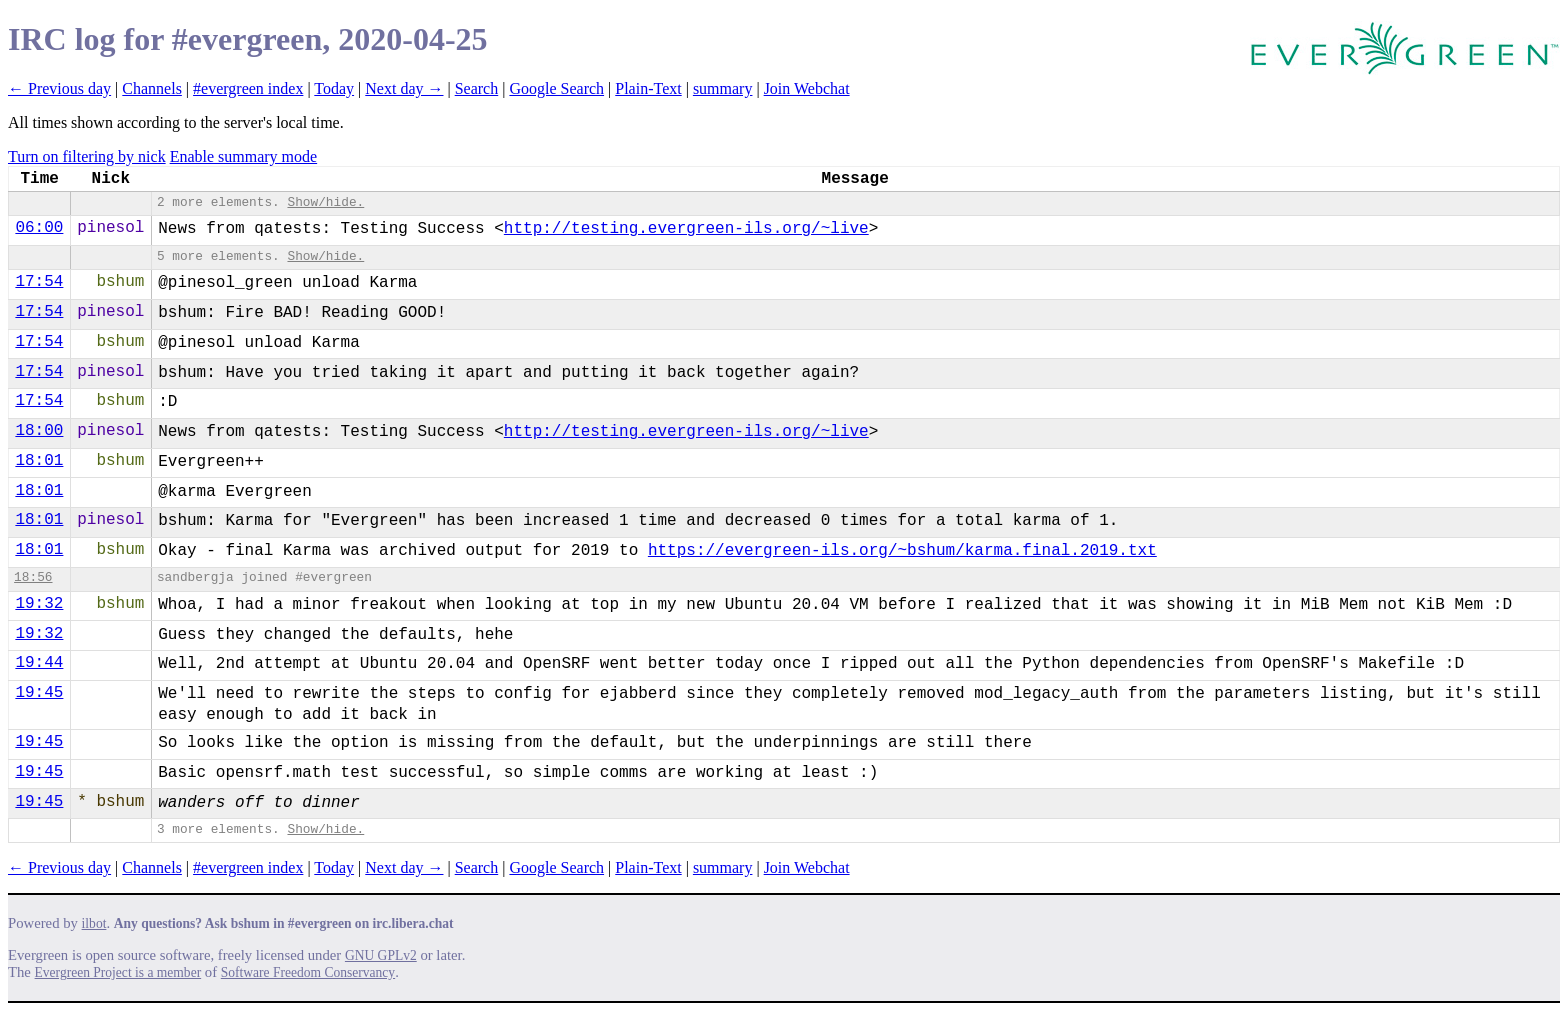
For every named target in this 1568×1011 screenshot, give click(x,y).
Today (334, 88)
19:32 (39, 604)
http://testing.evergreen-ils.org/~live (686, 229)
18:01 (39, 461)
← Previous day (59, 88)
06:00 (39, 228)
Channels (152, 88)
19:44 (39, 663)
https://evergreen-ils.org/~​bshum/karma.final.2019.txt (902, 551)
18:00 (39, 431)
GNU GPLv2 (381, 955)
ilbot (94, 923)
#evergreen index (248, 88)
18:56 (33, 577)
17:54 (39, 282)
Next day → (404, 88)
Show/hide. (325, 202)
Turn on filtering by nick (87, 156)
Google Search (556, 88)
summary (723, 88)
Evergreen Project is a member (118, 972)
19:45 (39, 693)
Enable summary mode (244, 156)
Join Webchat (807, 88)
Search (477, 88)
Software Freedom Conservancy (308, 972)
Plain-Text (648, 88)
